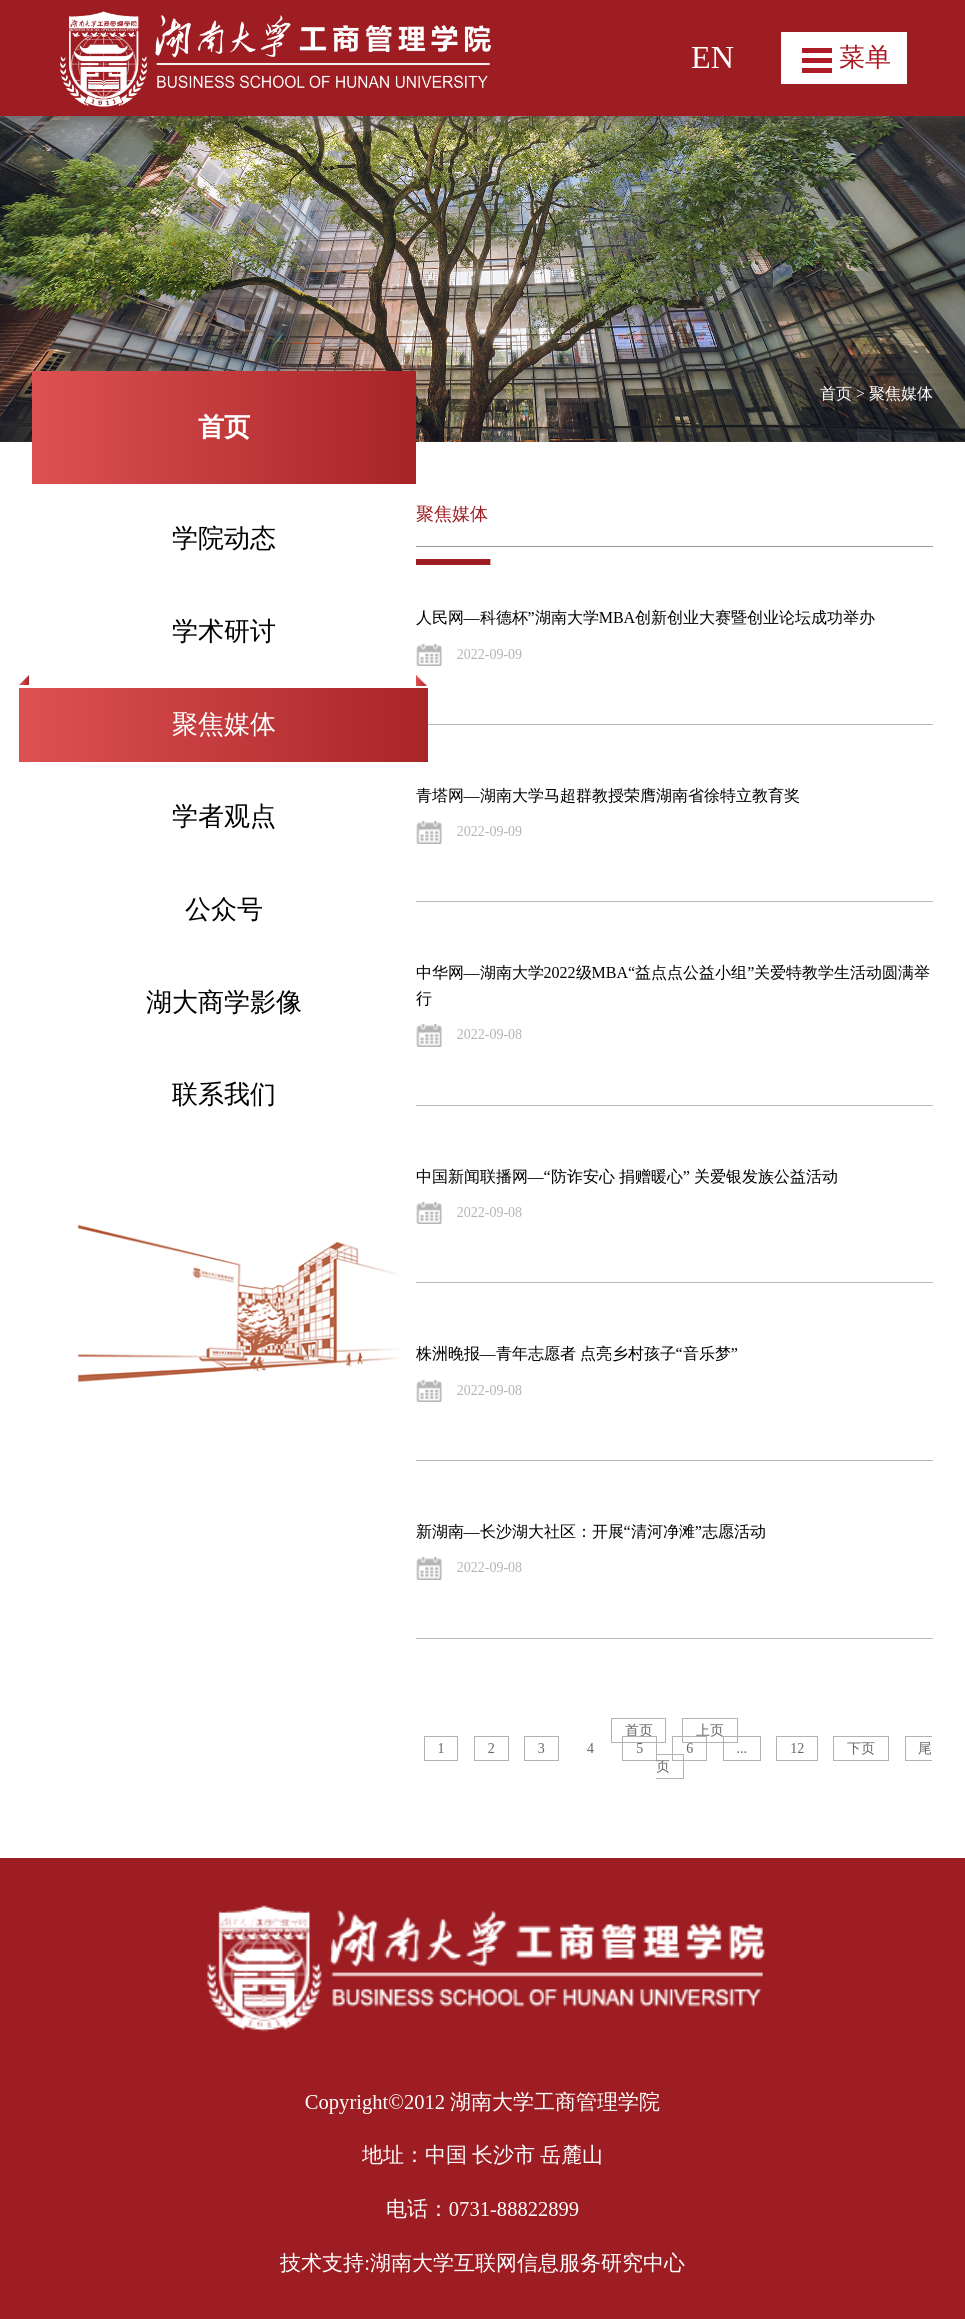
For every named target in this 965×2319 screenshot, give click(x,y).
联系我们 (224, 1094)
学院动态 (224, 538)
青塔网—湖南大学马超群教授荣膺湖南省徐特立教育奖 (608, 795)
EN (712, 57)
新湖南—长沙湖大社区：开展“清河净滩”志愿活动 (591, 1531)
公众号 (224, 909)
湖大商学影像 (224, 1002)
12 (797, 1748)
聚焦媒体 (224, 724)
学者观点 (224, 816)
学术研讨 (224, 631)
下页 (861, 1748)
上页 (710, 1730)
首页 (836, 393)
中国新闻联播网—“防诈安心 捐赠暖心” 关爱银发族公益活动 (627, 1176)
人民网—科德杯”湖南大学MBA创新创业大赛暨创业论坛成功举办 (646, 617)
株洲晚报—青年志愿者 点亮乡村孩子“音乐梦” (577, 1353)
